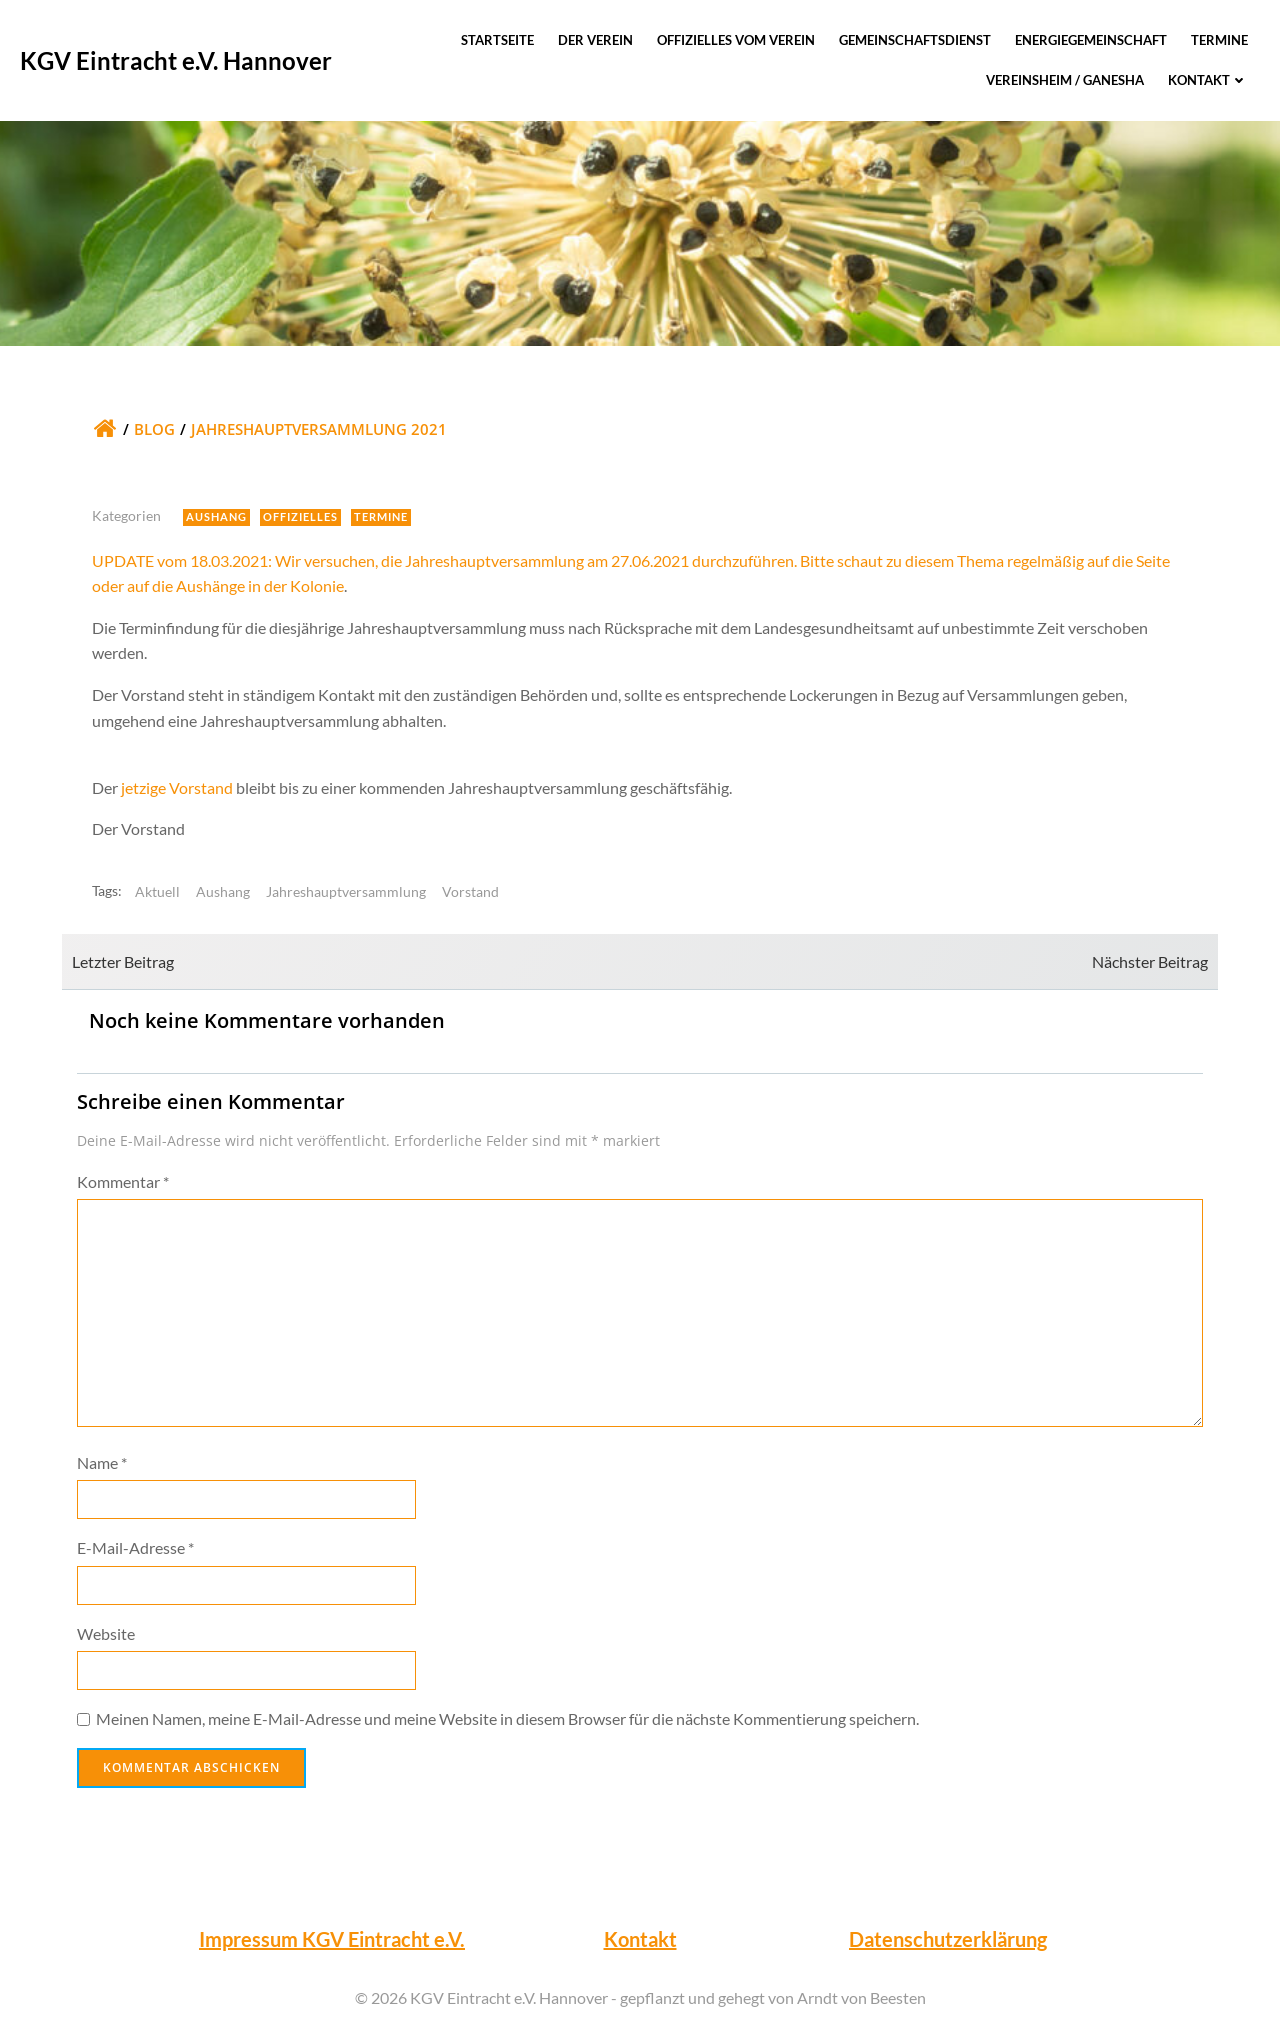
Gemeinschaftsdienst (915, 40)
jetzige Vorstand (177, 787)
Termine (1219, 40)
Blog (154, 429)
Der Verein (595, 40)
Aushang (216, 516)
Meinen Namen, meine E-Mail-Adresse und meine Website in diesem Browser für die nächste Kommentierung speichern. (507, 1718)
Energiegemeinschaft (1091, 40)
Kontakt (1208, 80)
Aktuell (157, 891)
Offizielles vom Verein (736, 40)
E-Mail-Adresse (135, 1547)
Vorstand (470, 891)
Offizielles (300, 516)
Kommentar (123, 1181)
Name (102, 1462)
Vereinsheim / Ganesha (1065, 80)
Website (106, 1633)
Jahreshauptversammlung (346, 891)
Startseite (497, 40)
